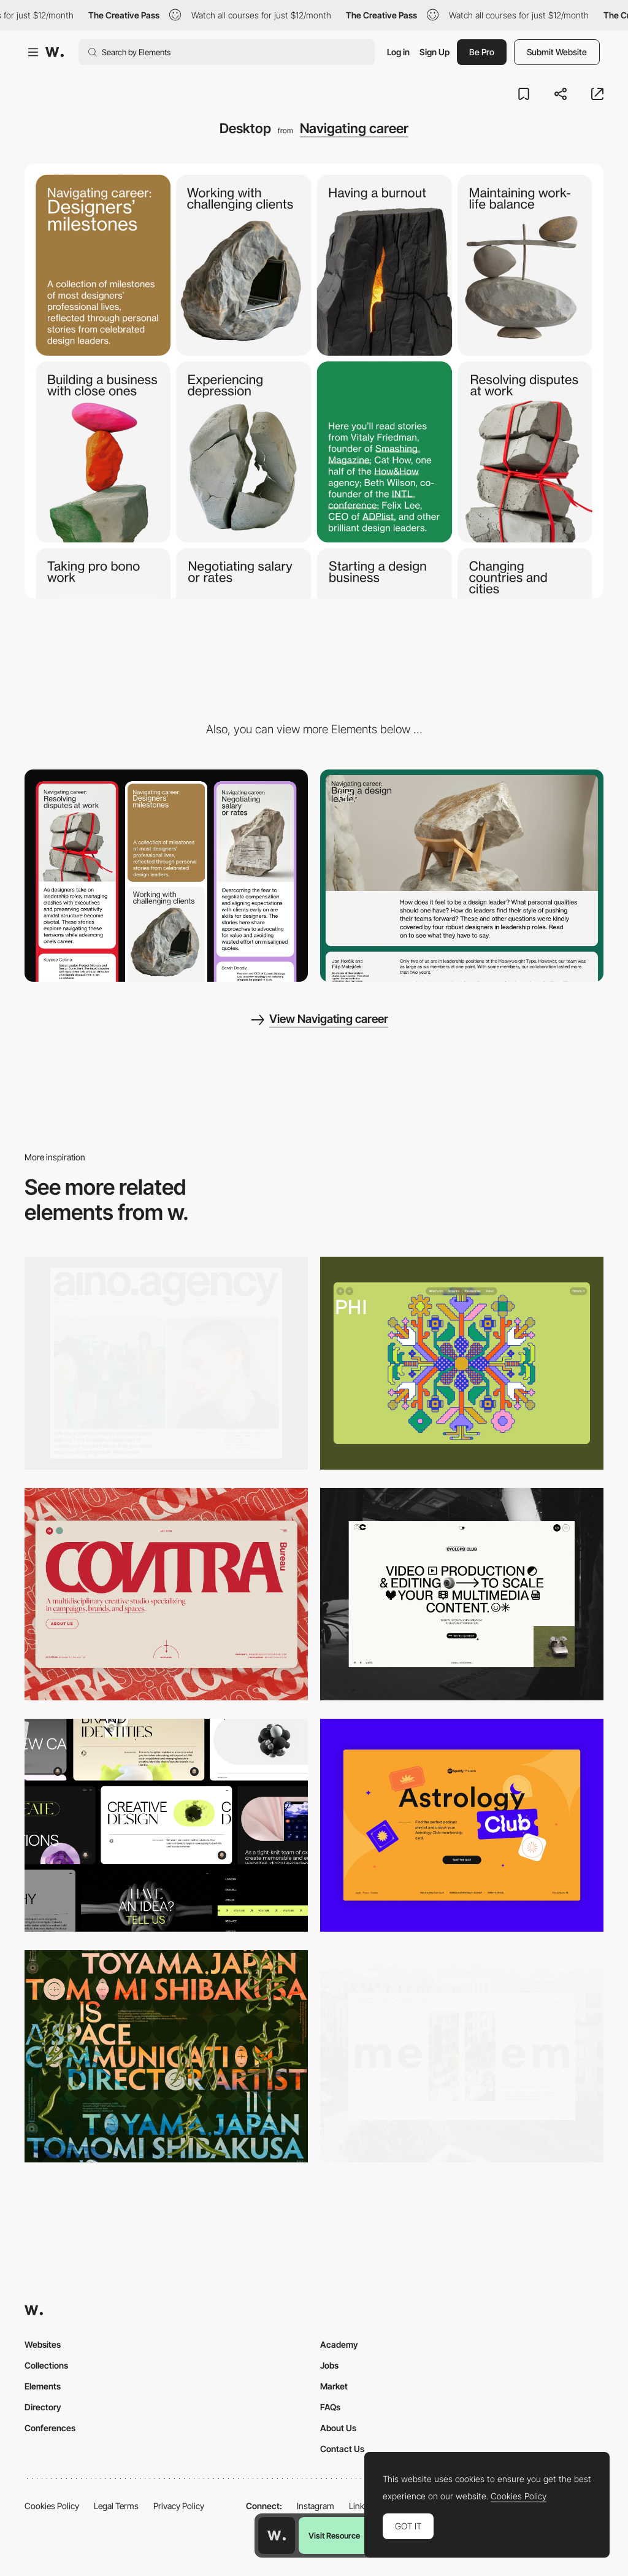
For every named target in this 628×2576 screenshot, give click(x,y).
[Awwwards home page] (276, 2535)
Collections (46, 2365)
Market (334, 2386)
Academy (339, 2344)
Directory (43, 2407)
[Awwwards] (54, 52)
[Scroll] (461, 875)
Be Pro (481, 52)
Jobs (329, 2365)
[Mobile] (166, 875)
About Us (338, 2428)
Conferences (50, 2428)
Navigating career (354, 128)
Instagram (315, 2506)
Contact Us (342, 2448)
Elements (43, 2386)
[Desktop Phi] (461, 1363)
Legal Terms (116, 2506)
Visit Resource (334, 2535)
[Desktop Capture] (461, 1825)
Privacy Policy (178, 2506)
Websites (43, 2344)
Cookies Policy (52, 2506)
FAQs (330, 2407)
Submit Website (557, 52)
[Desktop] (166, 1363)
